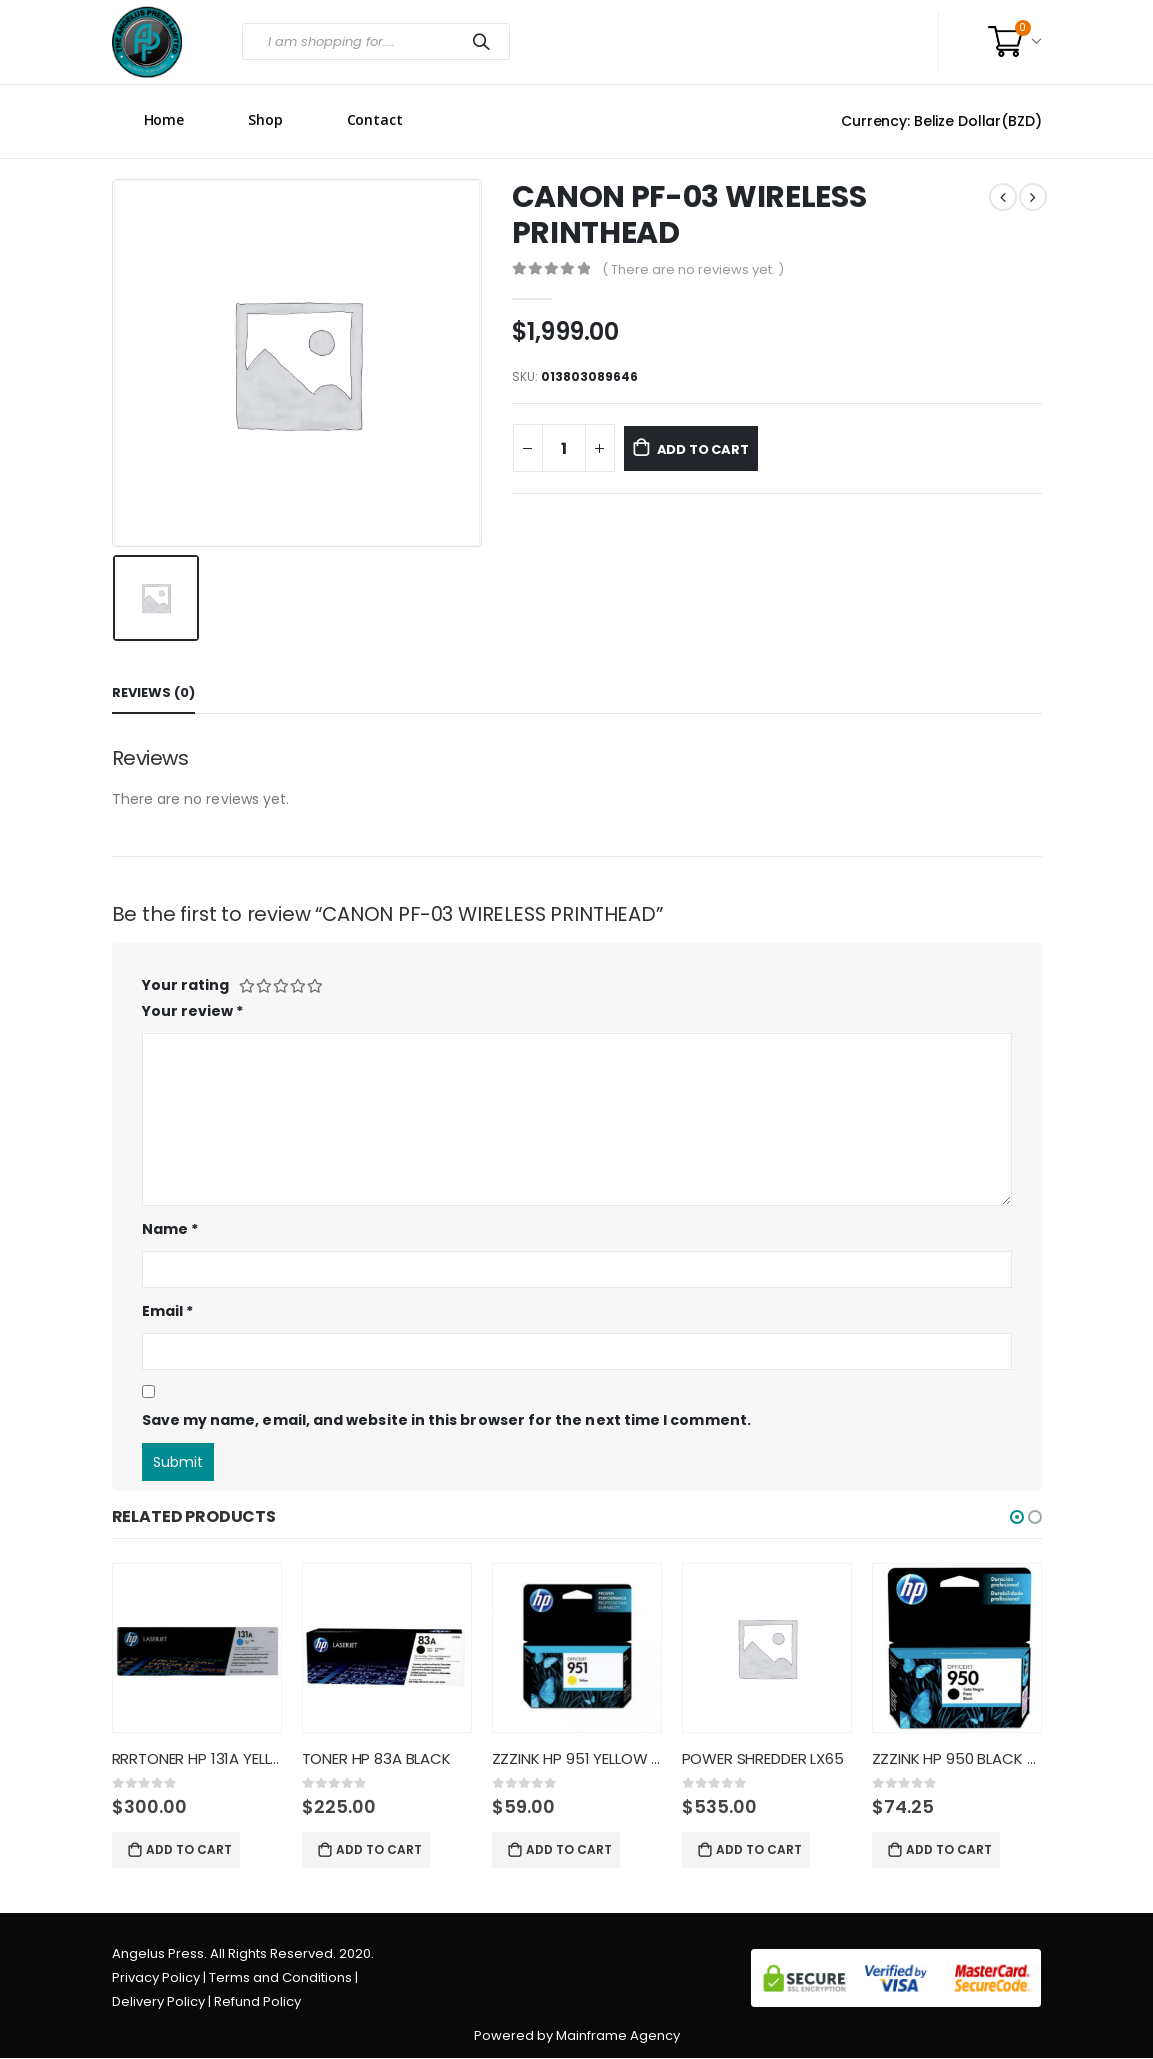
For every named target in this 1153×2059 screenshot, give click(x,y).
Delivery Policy (158, 2002)
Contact (375, 119)
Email (168, 1311)
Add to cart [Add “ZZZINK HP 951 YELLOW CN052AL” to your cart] (569, 1849)
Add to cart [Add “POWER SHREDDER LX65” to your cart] (759, 1849)
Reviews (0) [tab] (153, 692)
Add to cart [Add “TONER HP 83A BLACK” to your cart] (379, 1849)
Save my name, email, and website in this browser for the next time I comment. (446, 1420)
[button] (1017, 1517)
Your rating (185, 985)
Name (170, 1229)
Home (164, 119)
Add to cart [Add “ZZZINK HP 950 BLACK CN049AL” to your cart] (949, 1849)
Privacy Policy (156, 1978)
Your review (193, 1011)
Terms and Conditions (280, 1978)
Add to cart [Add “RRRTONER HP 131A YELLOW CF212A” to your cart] (189, 1849)
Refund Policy (257, 2002)
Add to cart (724, 449)
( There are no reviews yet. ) (693, 269)
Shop (265, 119)
